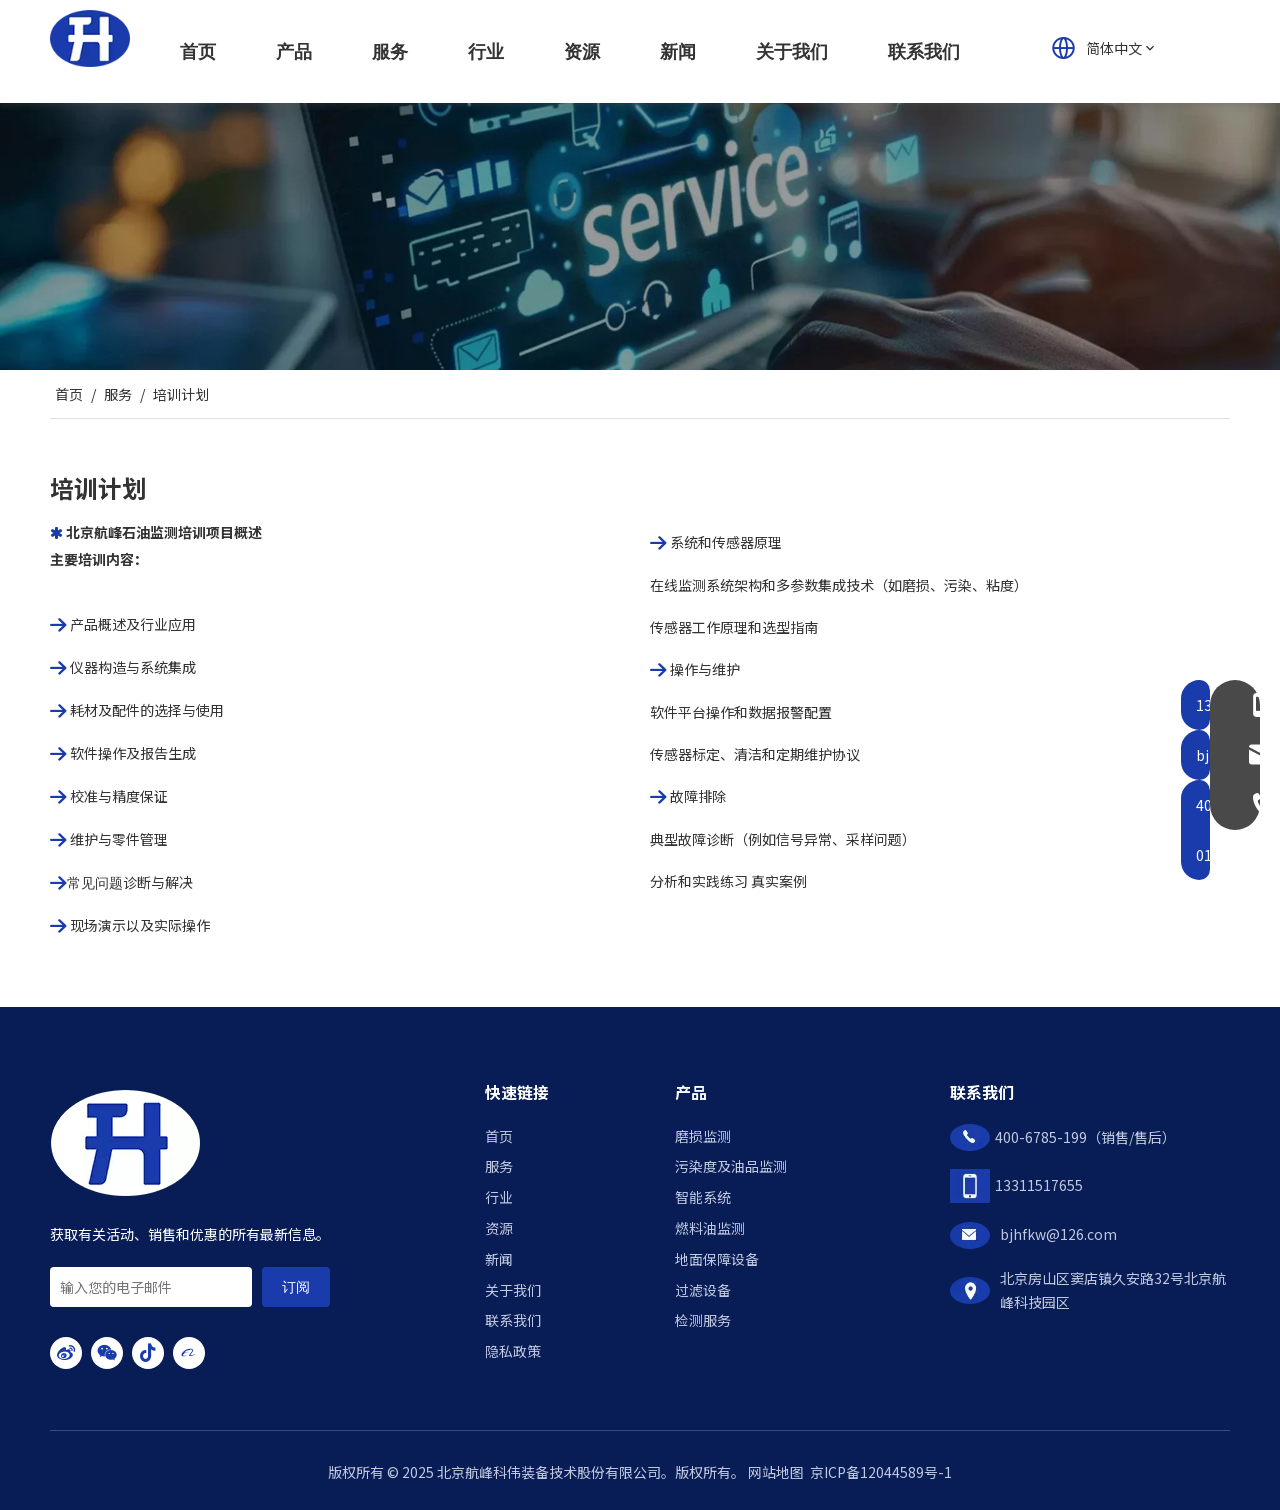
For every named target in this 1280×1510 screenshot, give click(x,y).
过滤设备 (703, 1290)
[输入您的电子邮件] (151, 1287)
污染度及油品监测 (731, 1166)
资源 (499, 1228)
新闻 (499, 1259)
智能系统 (703, 1197)
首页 (499, 1136)
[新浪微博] (66, 1353)
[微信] (107, 1353)
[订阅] (296, 1287)
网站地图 (776, 1472)
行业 (499, 1197)
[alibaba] (189, 1353)
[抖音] (148, 1353)
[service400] (640, 236)
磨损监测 (703, 1136)
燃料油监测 (710, 1228)
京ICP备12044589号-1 (881, 1472)
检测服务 (703, 1320)
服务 (499, 1166)
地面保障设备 (717, 1259)
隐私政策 (513, 1351)
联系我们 (513, 1320)
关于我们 (513, 1290)
